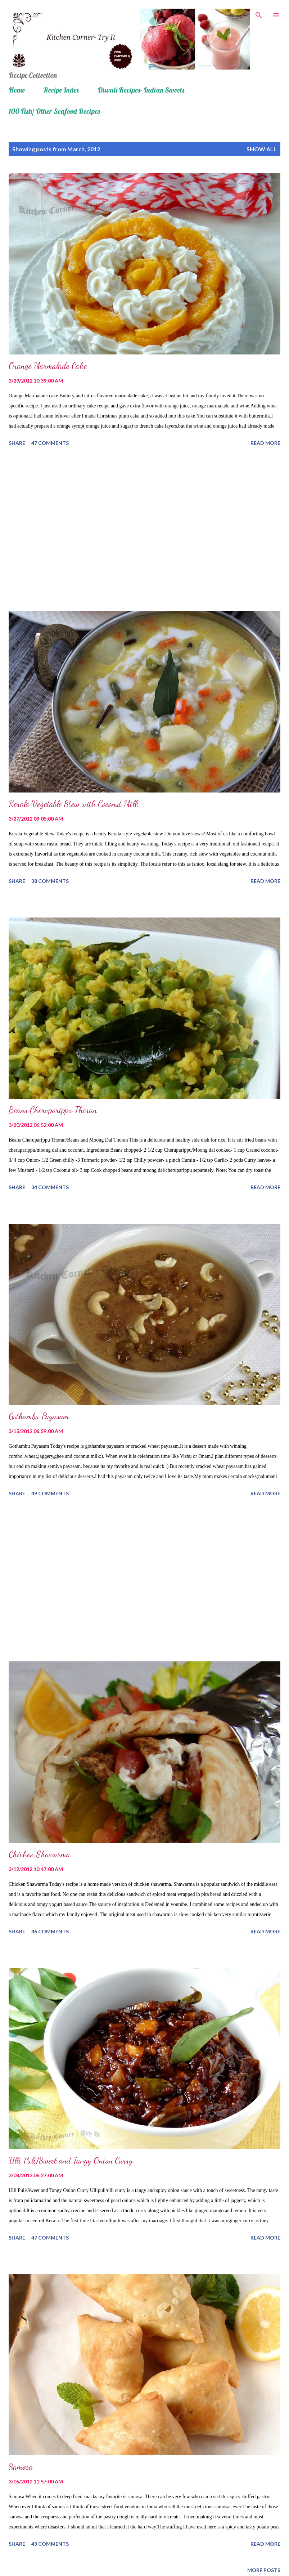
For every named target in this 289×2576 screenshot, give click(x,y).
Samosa (21, 2466)
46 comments (50, 1931)
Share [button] (17, 443)
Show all (262, 149)
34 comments (50, 1187)
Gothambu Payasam (39, 1416)
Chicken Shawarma (39, 1854)
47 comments (50, 443)
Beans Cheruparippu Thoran (53, 1110)
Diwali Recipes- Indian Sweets (141, 89)
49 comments (50, 1493)
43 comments (50, 2544)
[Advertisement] (144, 529)
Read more (265, 443)
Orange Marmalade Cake (48, 366)
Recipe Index (61, 89)
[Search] (258, 13)
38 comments (50, 881)
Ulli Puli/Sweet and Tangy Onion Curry (71, 2160)
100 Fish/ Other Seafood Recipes (54, 111)
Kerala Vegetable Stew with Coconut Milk (74, 804)
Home (17, 89)
